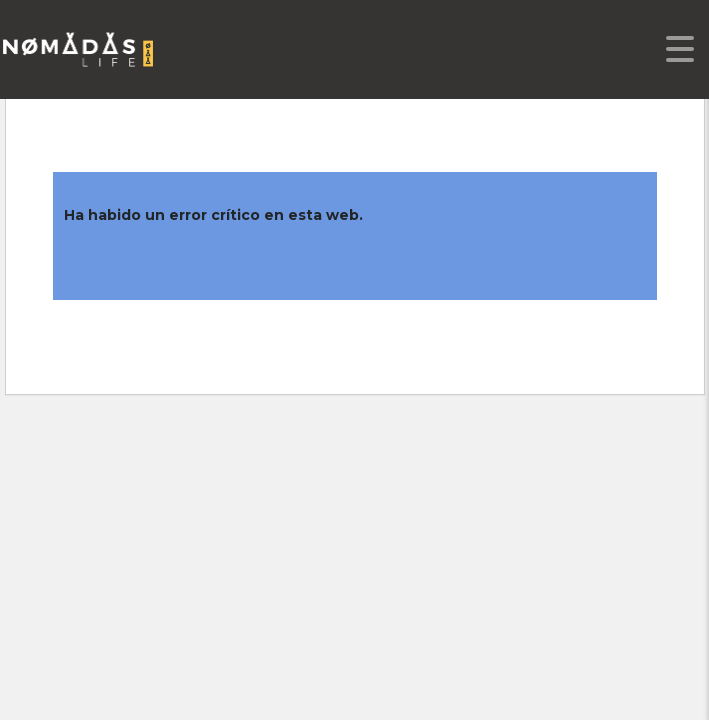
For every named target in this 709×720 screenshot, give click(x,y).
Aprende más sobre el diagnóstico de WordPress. (253, 261)
